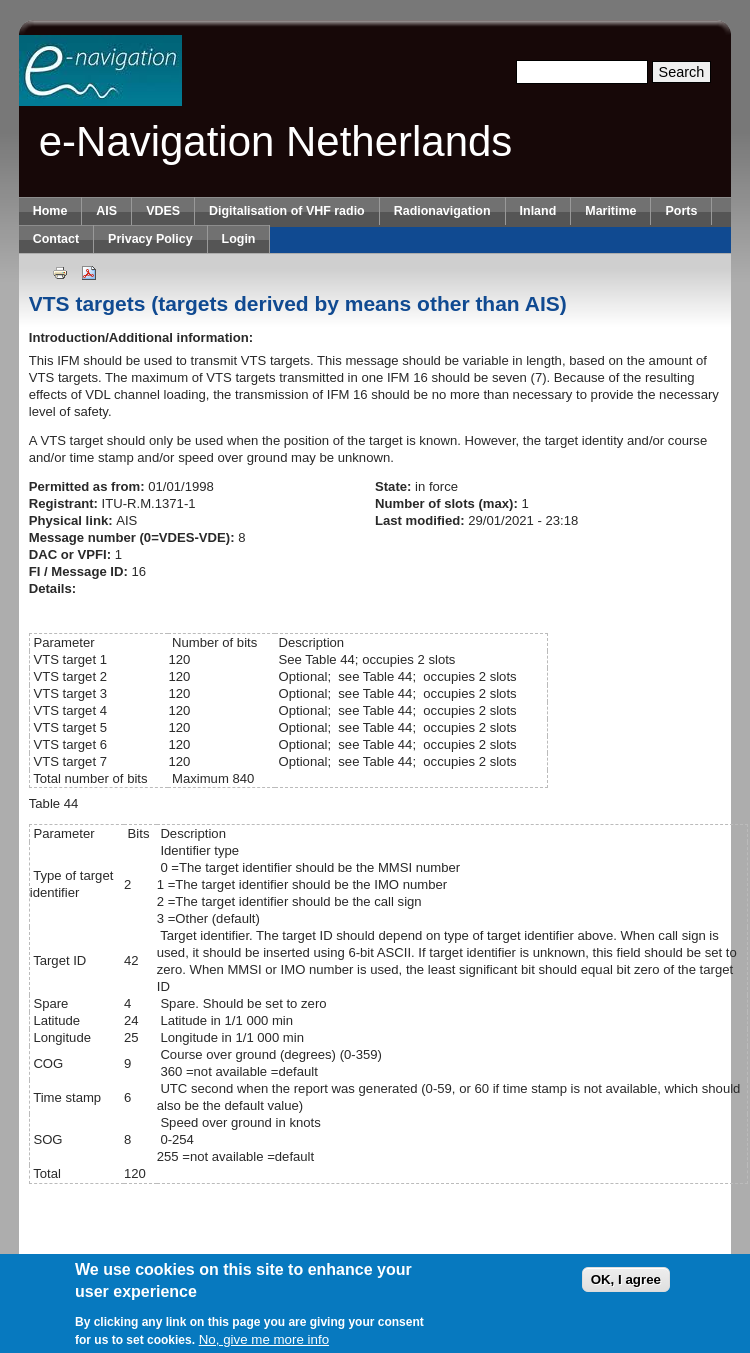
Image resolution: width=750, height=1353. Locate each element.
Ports (681, 211)
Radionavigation (442, 211)
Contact (56, 239)
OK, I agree (626, 1280)
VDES (163, 211)
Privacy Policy (150, 239)
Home (50, 211)
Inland (538, 211)
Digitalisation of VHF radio (287, 211)
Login (239, 239)
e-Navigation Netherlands (276, 141)
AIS (106, 211)
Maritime (610, 211)
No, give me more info (264, 1340)
